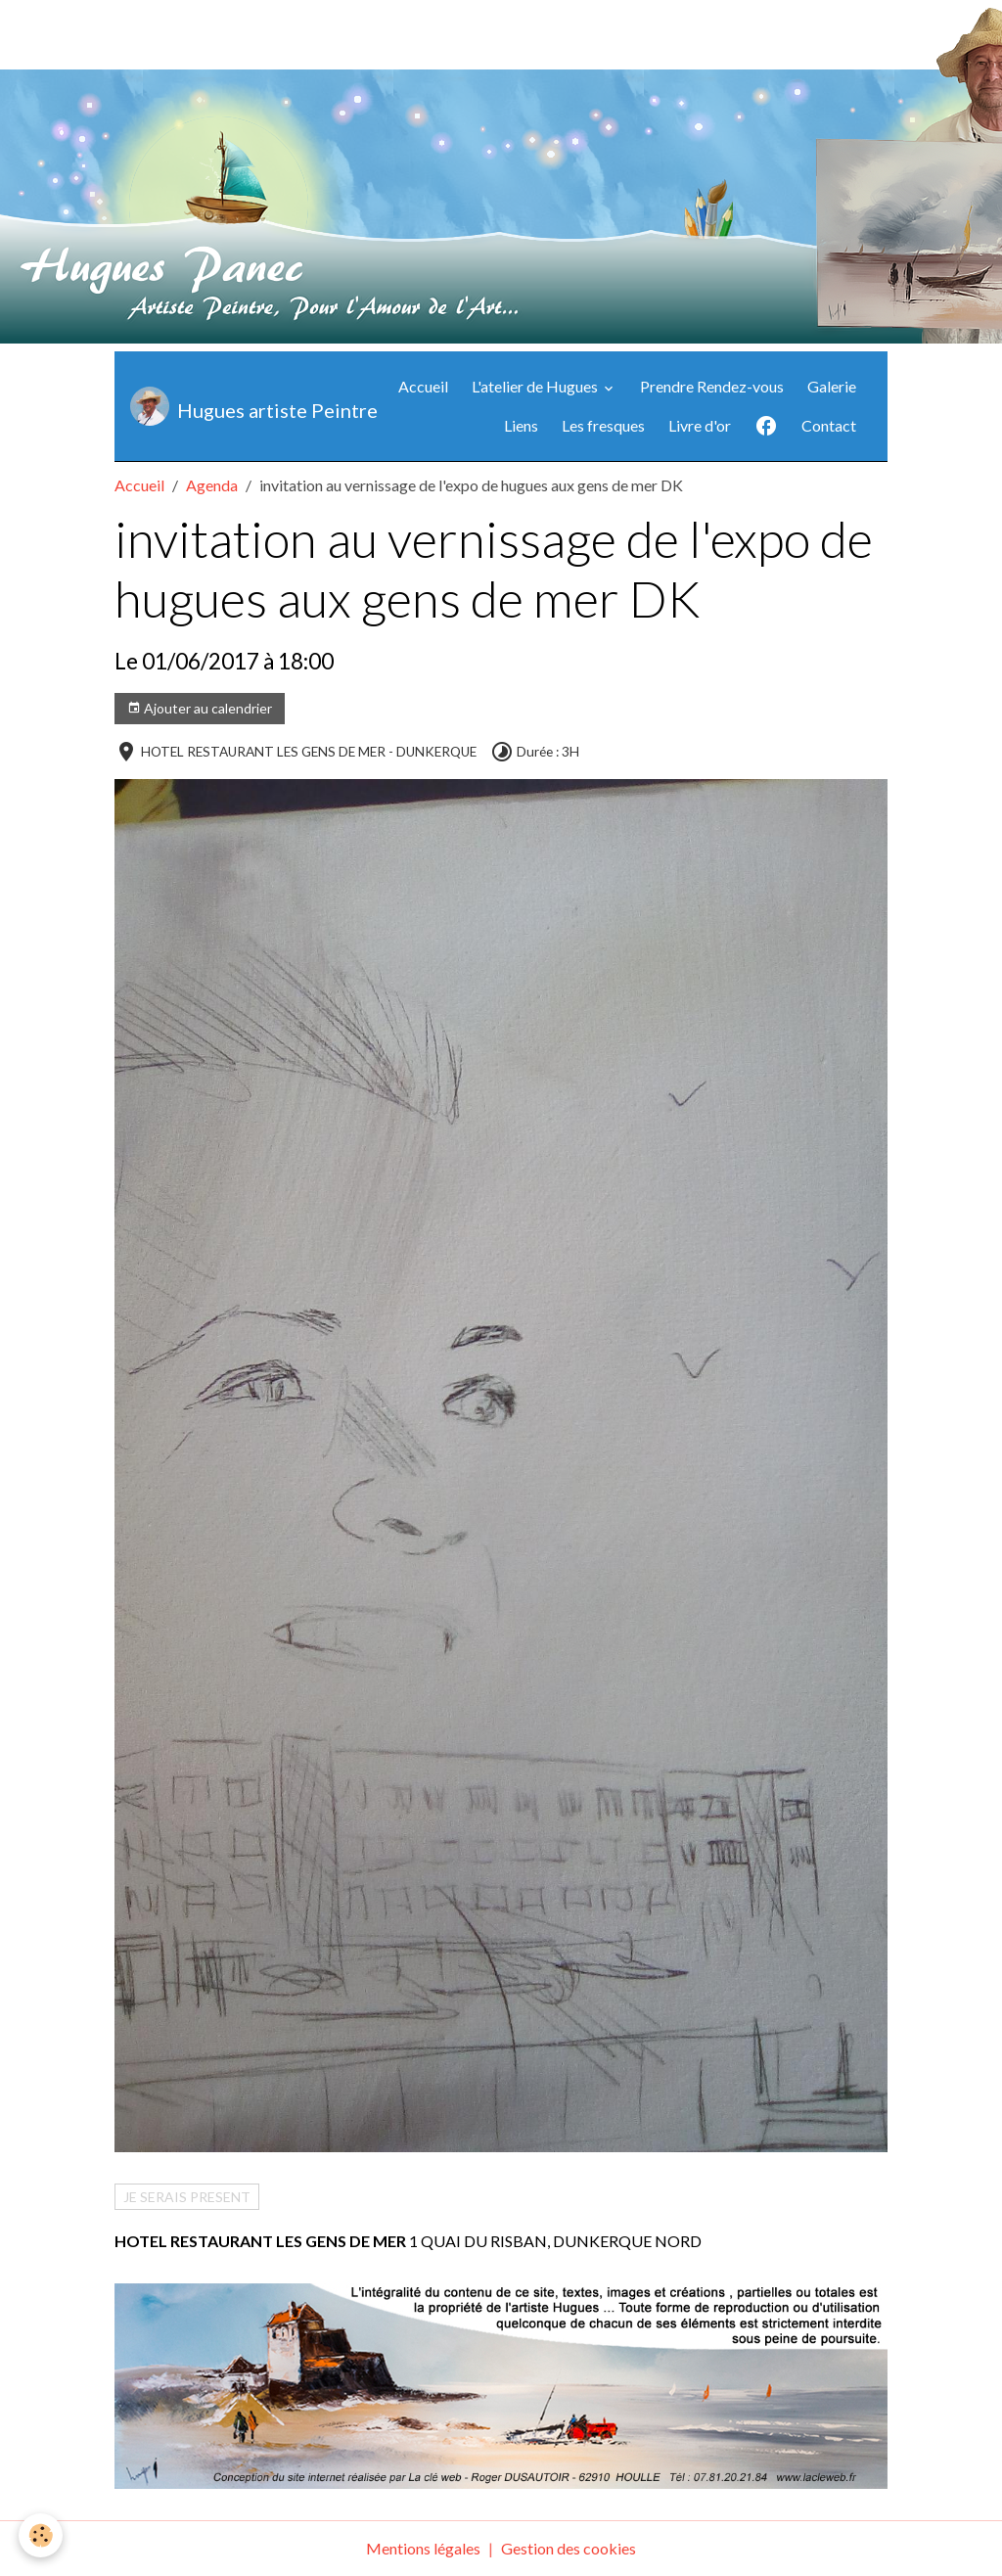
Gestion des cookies (568, 2548)
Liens (521, 425)
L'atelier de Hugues (536, 386)
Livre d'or (699, 425)
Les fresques (603, 425)
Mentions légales (423, 2548)
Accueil (423, 386)
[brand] (234, 406)
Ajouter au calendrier (199, 708)
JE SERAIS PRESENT (186, 2196)
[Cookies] (42, 2535)
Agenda (212, 485)
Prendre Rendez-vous (712, 386)
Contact (828, 425)
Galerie (831, 386)
